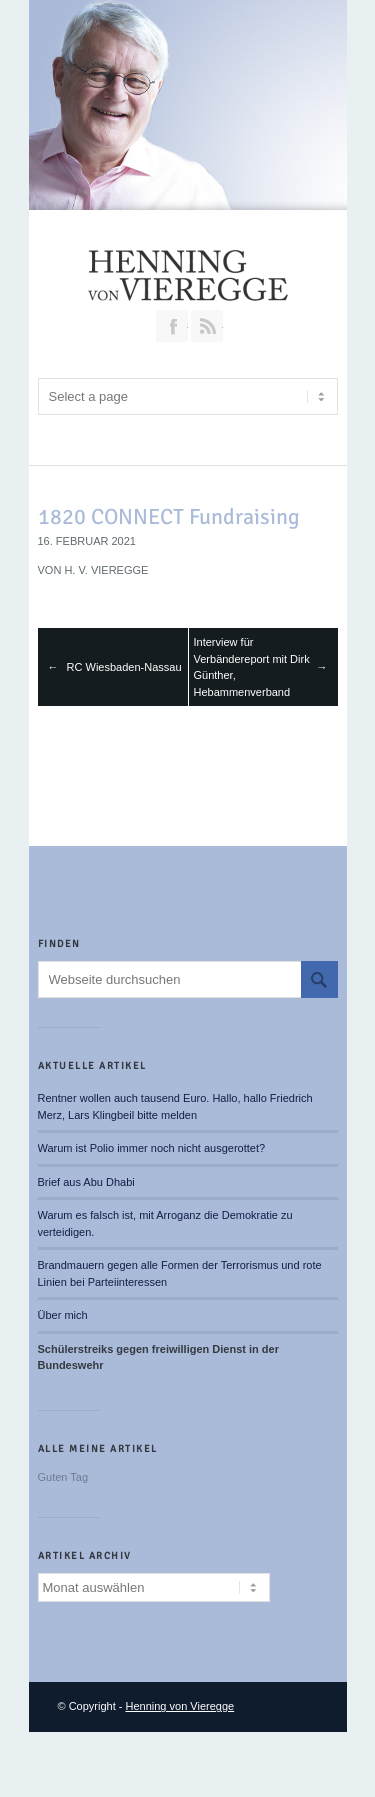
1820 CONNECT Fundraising (169, 516)
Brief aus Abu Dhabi (86, 1182)
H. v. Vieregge (106, 570)
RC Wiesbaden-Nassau (124, 667)
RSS (207, 326)
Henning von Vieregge (180, 1706)
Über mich (63, 1315)
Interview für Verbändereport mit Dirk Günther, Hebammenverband (252, 667)
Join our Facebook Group (172, 326)
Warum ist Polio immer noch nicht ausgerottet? (152, 1148)
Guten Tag (63, 1477)
